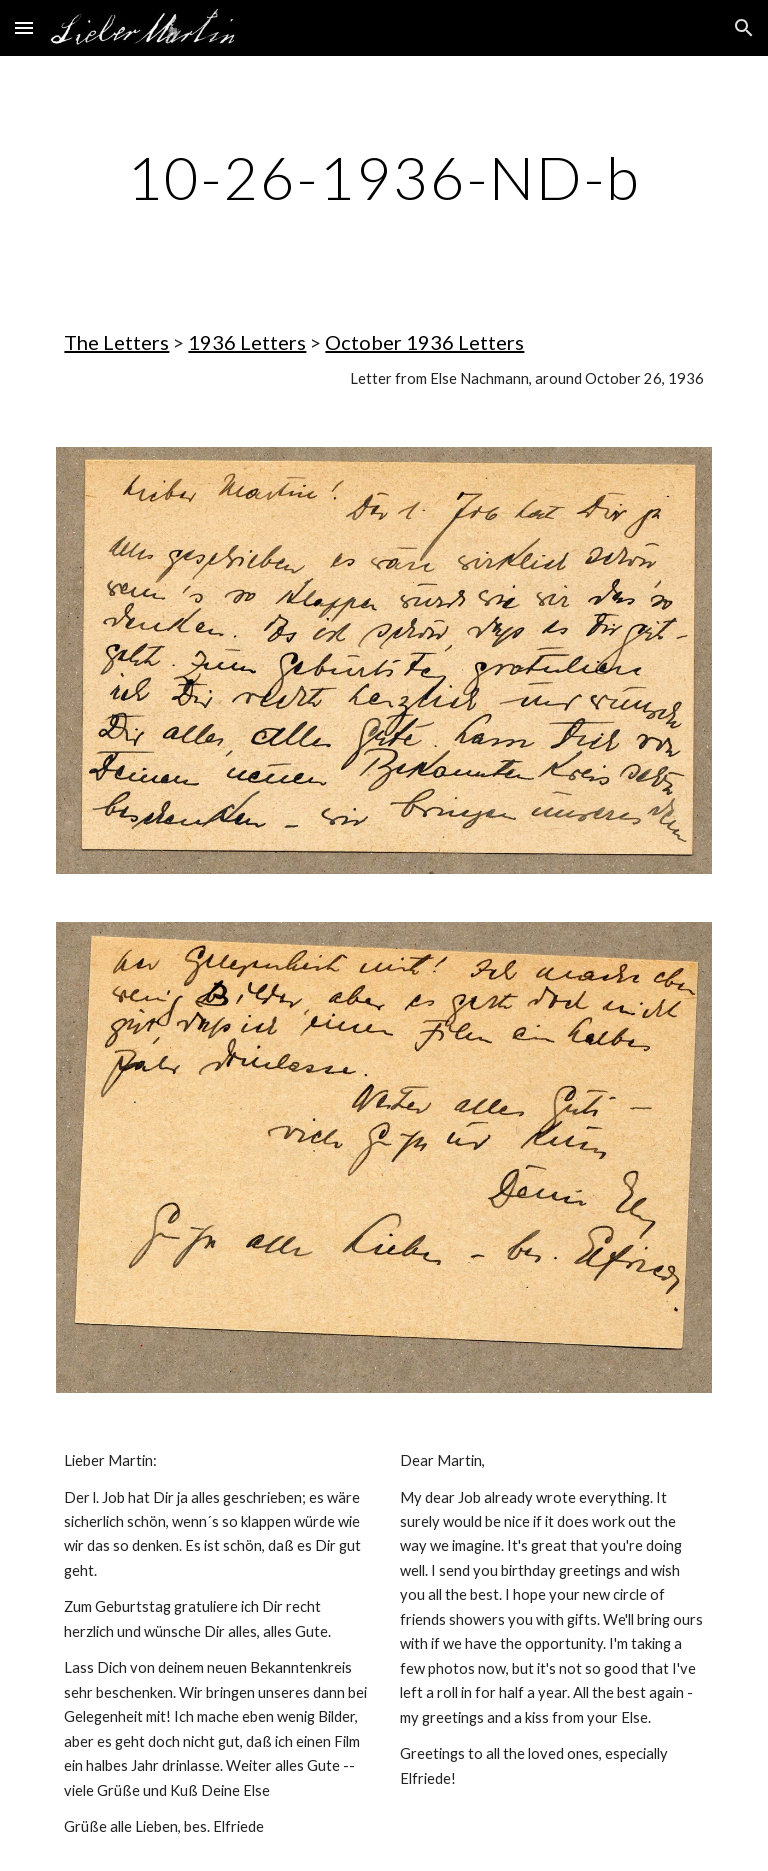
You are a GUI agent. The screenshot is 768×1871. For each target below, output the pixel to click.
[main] (383, 177)
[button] (24, 27)
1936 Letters (247, 342)
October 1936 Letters (424, 342)
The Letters (116, 342)
